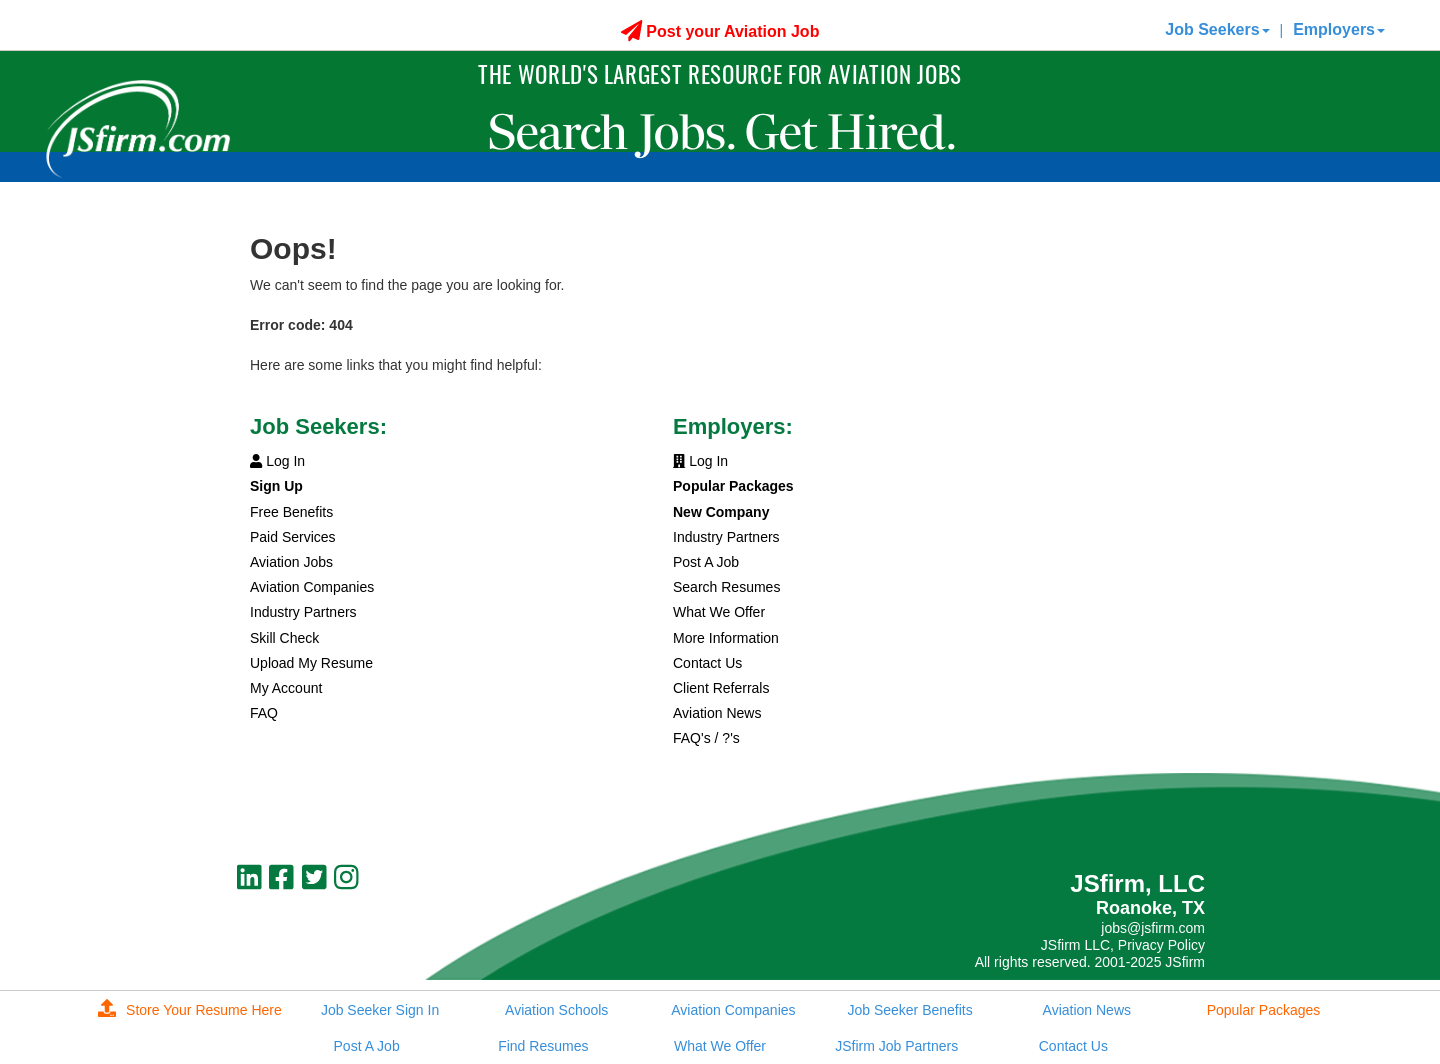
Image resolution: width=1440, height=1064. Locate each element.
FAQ (264, 713)
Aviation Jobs (291, 562)
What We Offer (719, 612)
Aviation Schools (556, 1010)
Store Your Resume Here (190, 1010)
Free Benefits (291, 512)
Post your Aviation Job (720, 31)
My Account (286, 688)
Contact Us (707, 663)
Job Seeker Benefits (909, 1010)
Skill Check (284, 638)
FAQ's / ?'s (706, 738)
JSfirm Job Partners (896, 1046)
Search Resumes (726, 587)
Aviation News (717, 713)
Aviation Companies (312, 587)
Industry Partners (303, 612)
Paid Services (293, 537)
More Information (726, 638)
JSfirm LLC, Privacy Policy (1123, 945)
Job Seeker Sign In (380, 1010)
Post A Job (706, 562)
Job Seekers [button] (1217, 29)
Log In (277, 461)
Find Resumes (543, 1046)
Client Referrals (721, 688)
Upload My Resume (311, 663)
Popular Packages (1264, 1010)
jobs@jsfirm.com (1153, 928)
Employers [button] (1339, 29)
